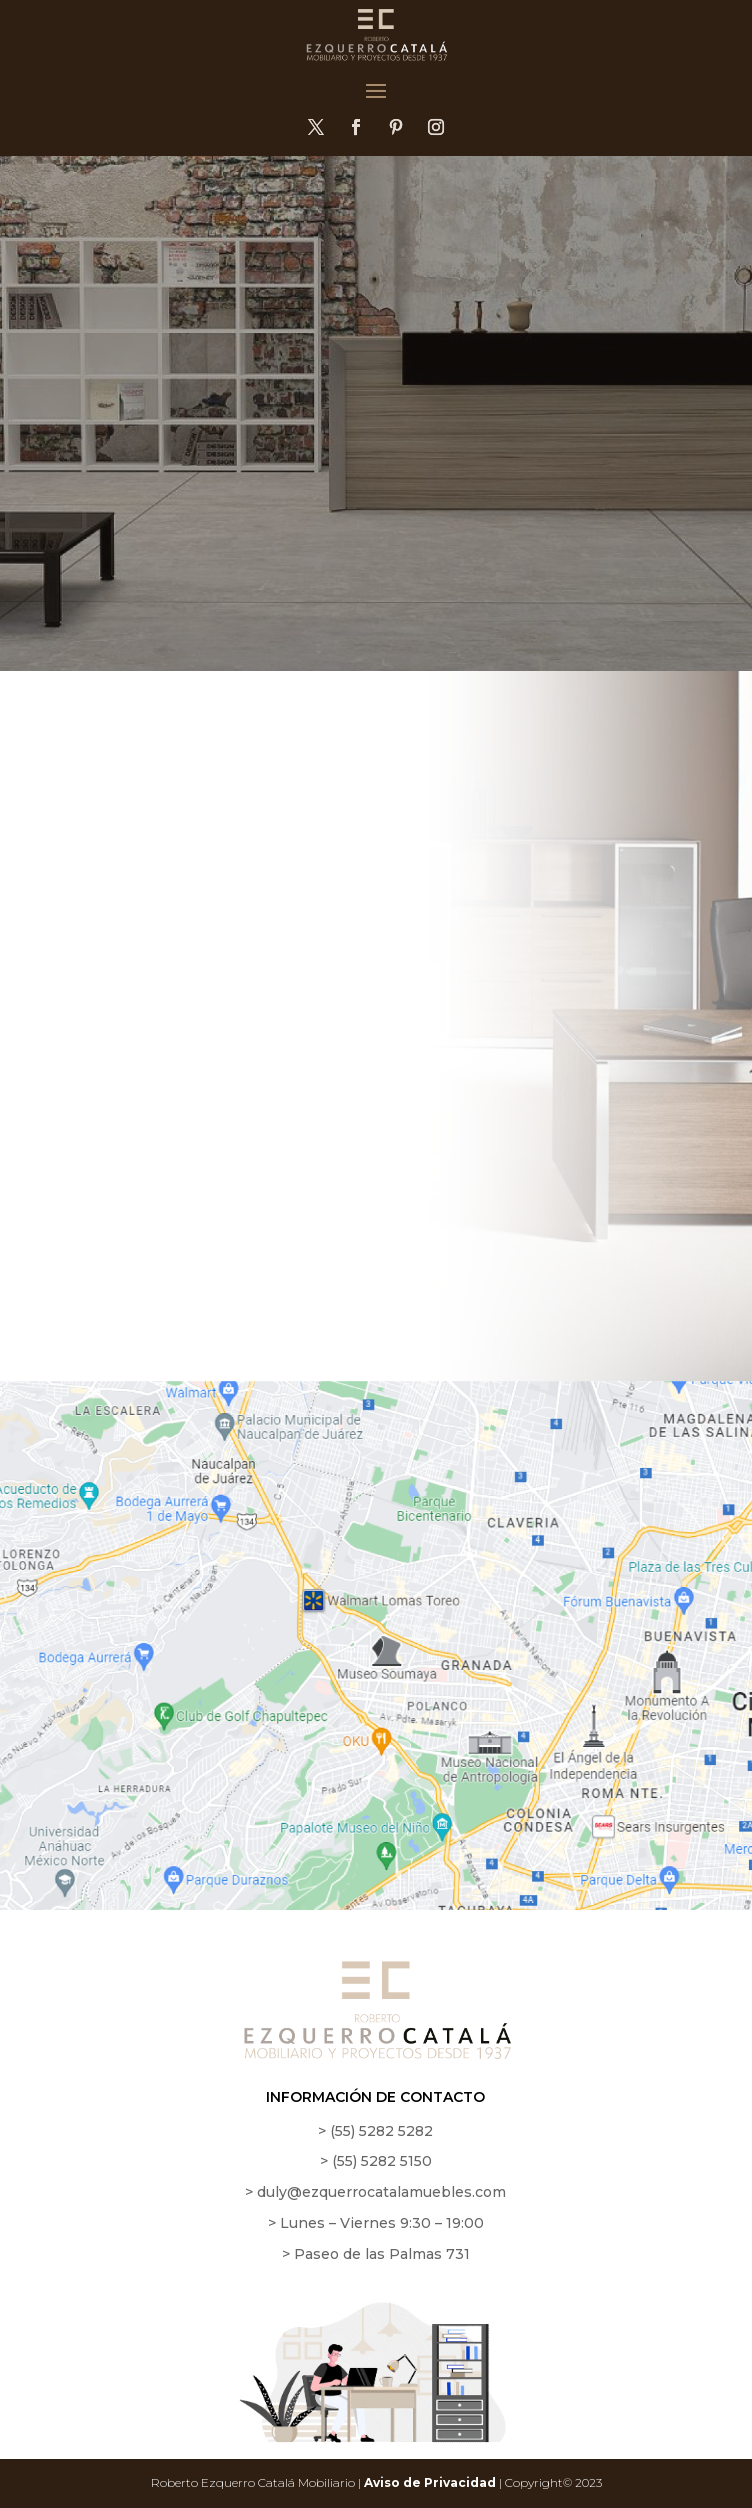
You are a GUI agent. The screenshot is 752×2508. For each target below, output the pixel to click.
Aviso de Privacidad (430, 2482)
